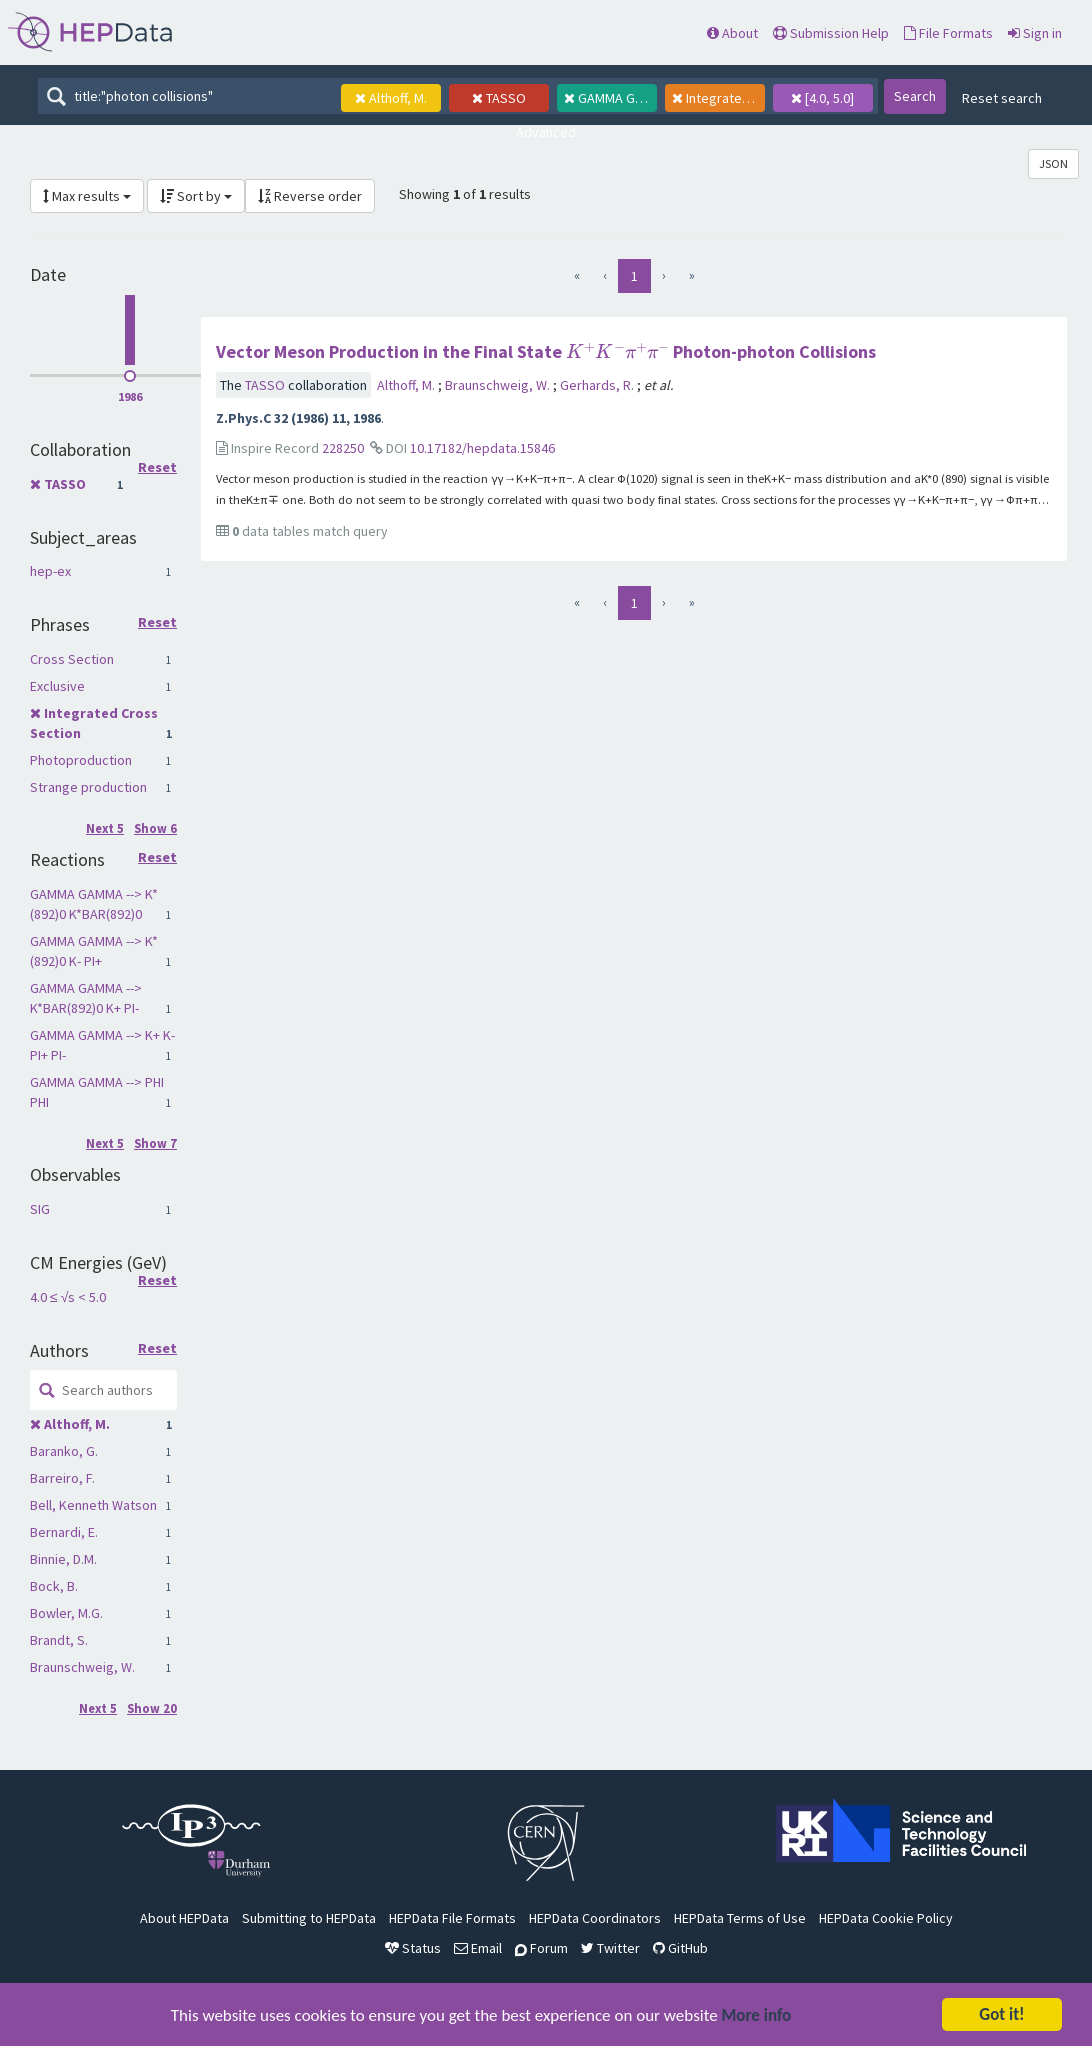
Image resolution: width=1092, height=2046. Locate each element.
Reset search (1002, 98)
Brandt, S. (59, 1640)
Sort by (196, 196)
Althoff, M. (77, 1424)
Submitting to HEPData (309, 1918)
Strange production (88, 787)
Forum (541, 1948)
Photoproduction (81, 760)
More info (757, 2019)
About (732, 33)
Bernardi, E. (64, 1532)
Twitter (610, 1948)
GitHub (680, 1948)
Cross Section (72, 659)
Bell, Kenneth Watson (93, 1505)
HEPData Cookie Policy (886, 1918)
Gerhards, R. (598, 385)
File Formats (948, 33)
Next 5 (105, 828)
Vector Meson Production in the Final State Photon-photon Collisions (546, 351)
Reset (157, 468)
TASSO (65, 484)
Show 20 (152, 1708)
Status (413, 1948)
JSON (1053, 163)
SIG (40, 1209)
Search (915, 96)
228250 (343, 448)
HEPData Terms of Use (740, 1918)
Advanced (546, 132)
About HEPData (184, 1918)
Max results (87, 196)
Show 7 (155, 1143)
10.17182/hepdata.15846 (482, 448)
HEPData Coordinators (595, 1918)
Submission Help (831, 33)
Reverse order (310, 196)
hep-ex (50, 571)
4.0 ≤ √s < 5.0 (68, 1297)
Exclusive (57, 686)
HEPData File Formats (452, 1918)
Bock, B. (54, 1586)
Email (478, 1948)
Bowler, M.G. (66, 1613)
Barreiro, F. (62, 1478)
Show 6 (155, 828)
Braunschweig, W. (82, 1667)
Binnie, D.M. (63, 1559)
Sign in (1035, 33)
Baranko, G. (64, 1451)
